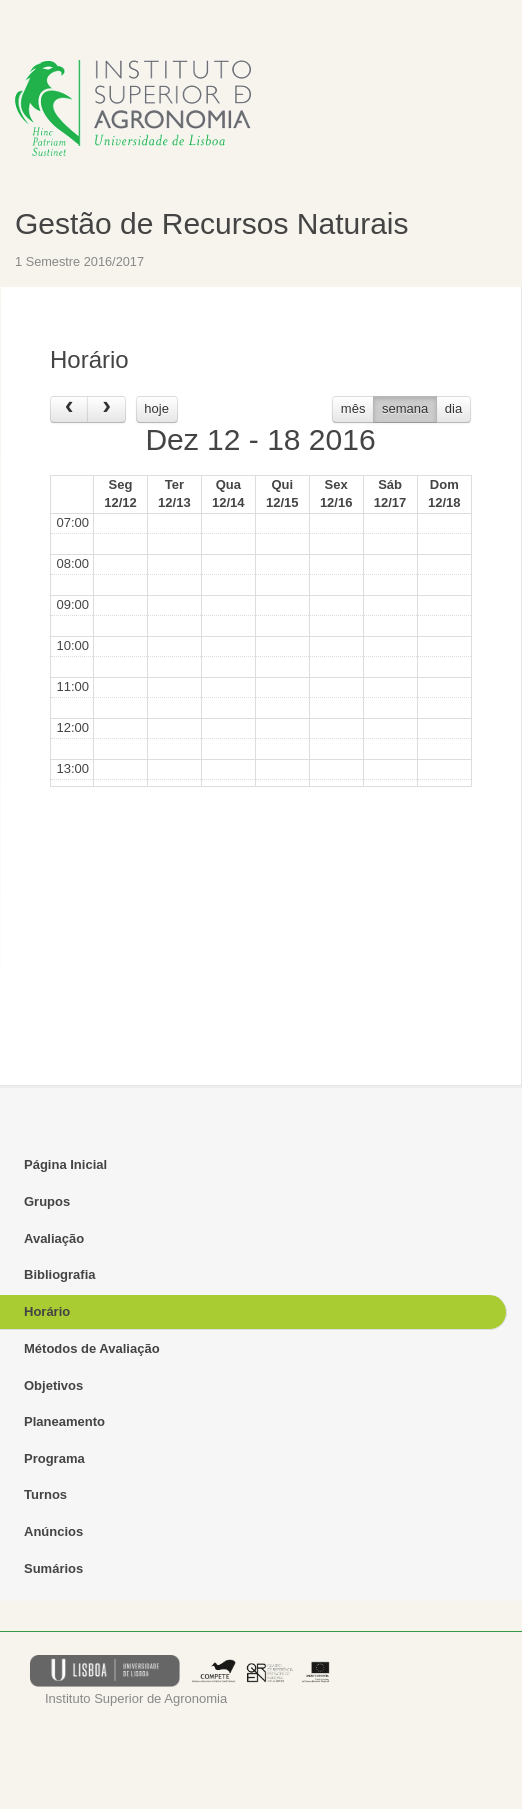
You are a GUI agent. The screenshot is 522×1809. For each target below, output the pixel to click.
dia (453, 408)
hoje (156, 408)
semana (405, 408)
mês (353, 408)
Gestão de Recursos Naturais (212, 223)
